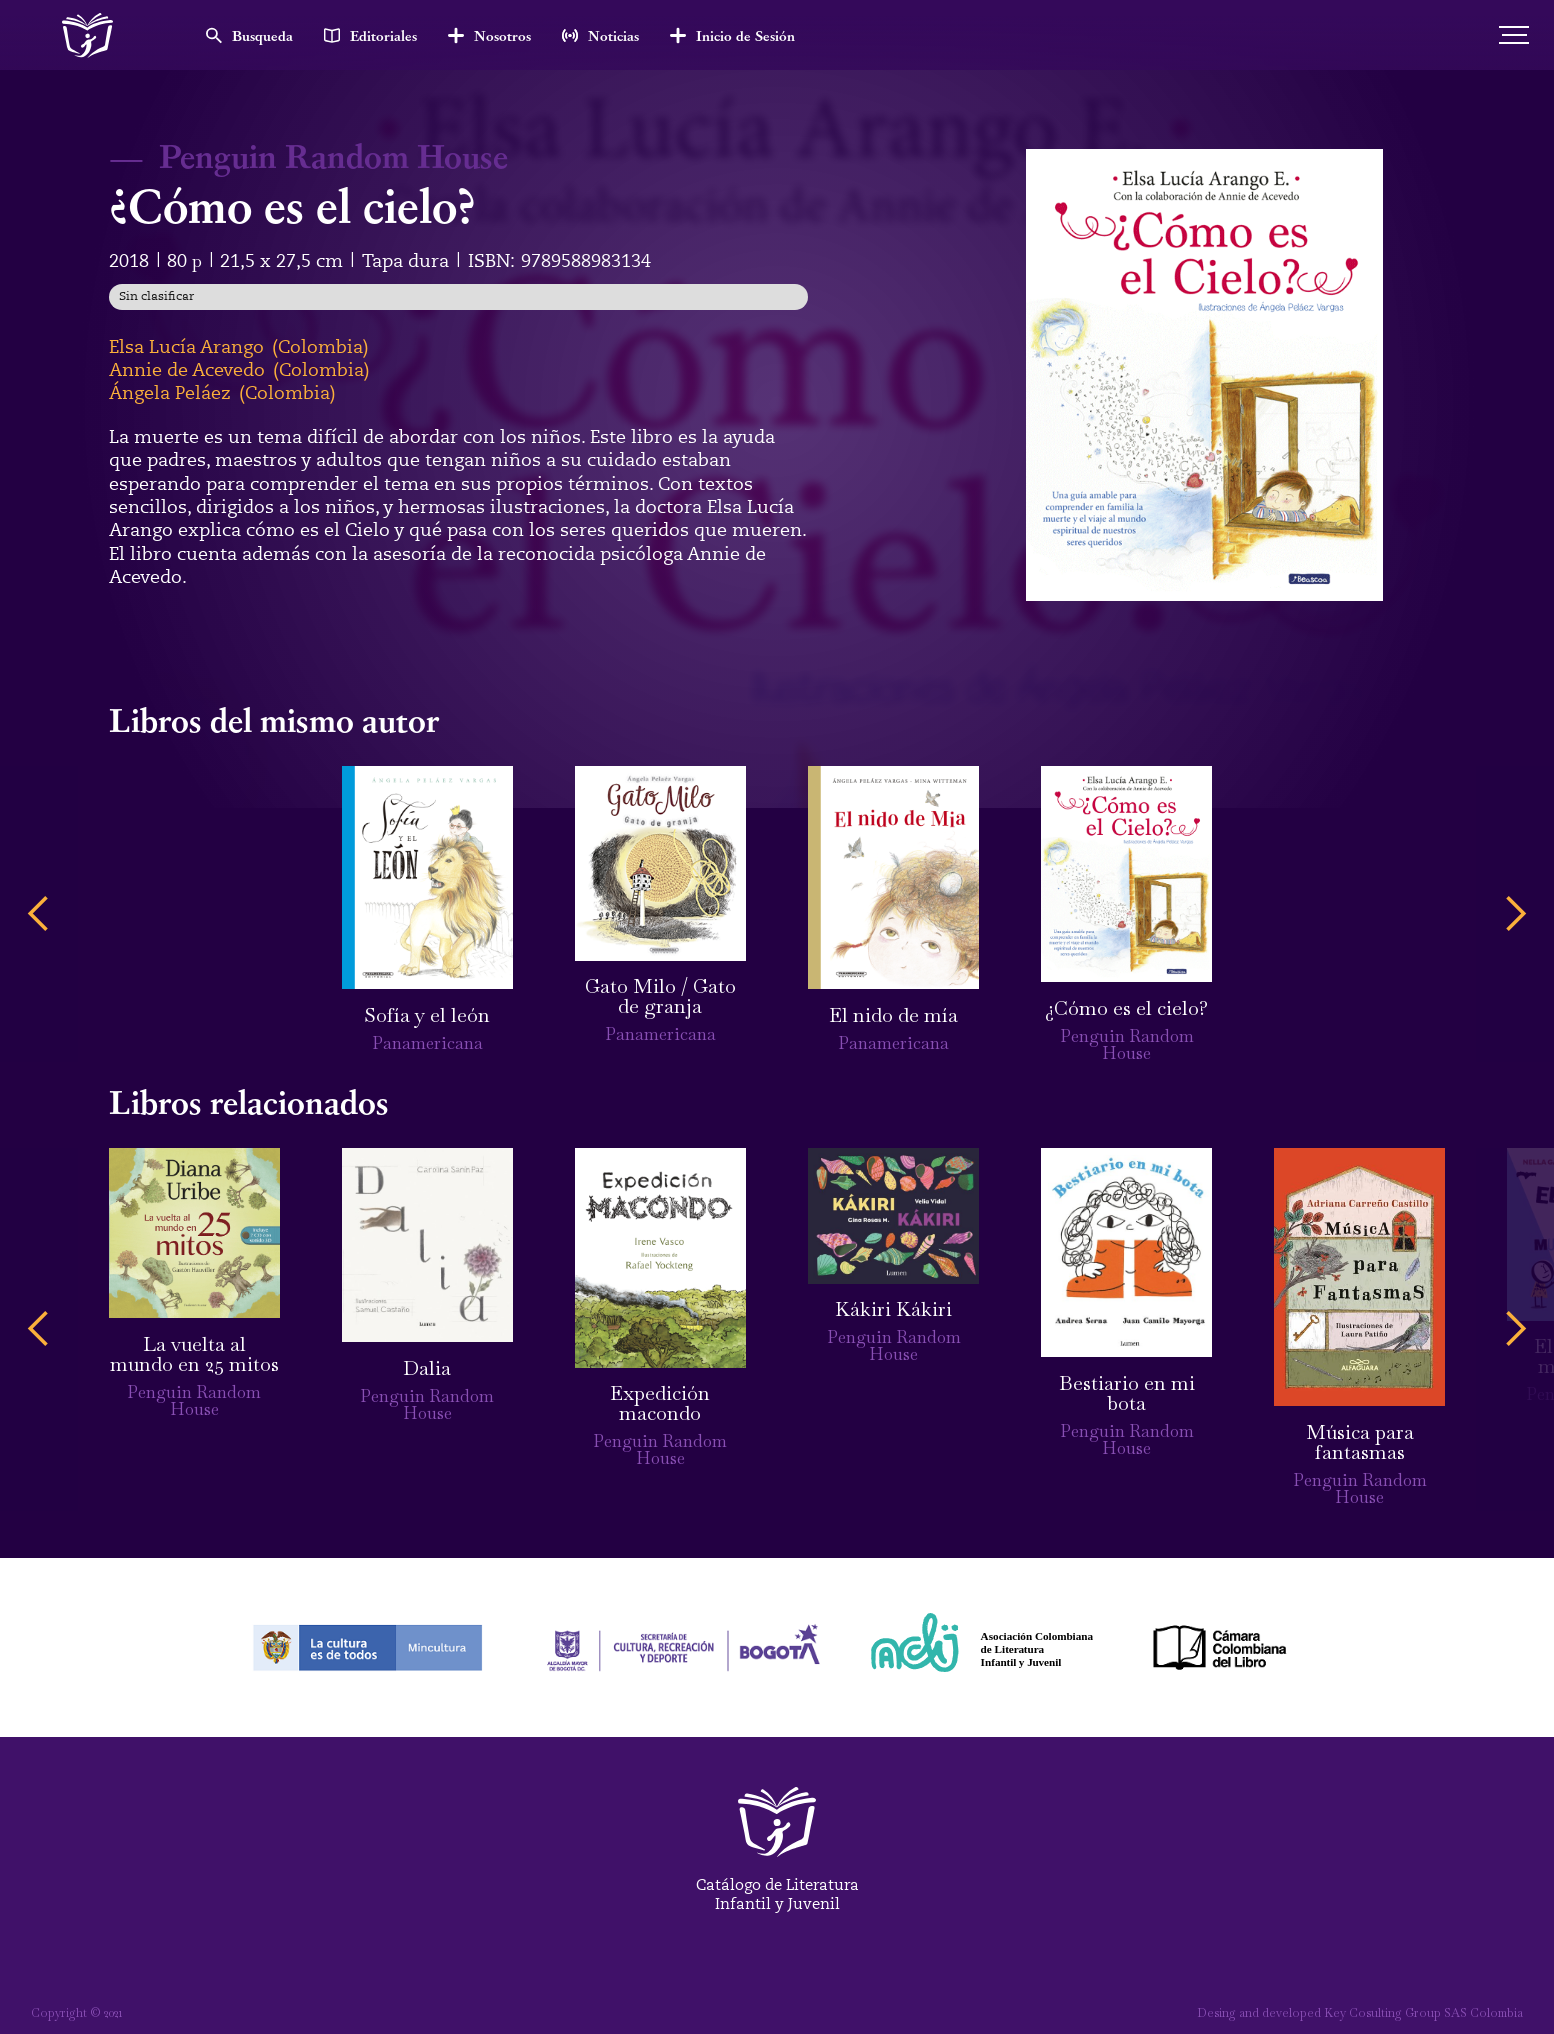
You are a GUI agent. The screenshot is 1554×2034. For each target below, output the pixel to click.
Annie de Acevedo (187, 370)
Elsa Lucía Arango (186, 347)
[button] (39, 914)
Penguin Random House (333, 155)
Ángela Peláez (170, 393)
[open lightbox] (1204, 375)
